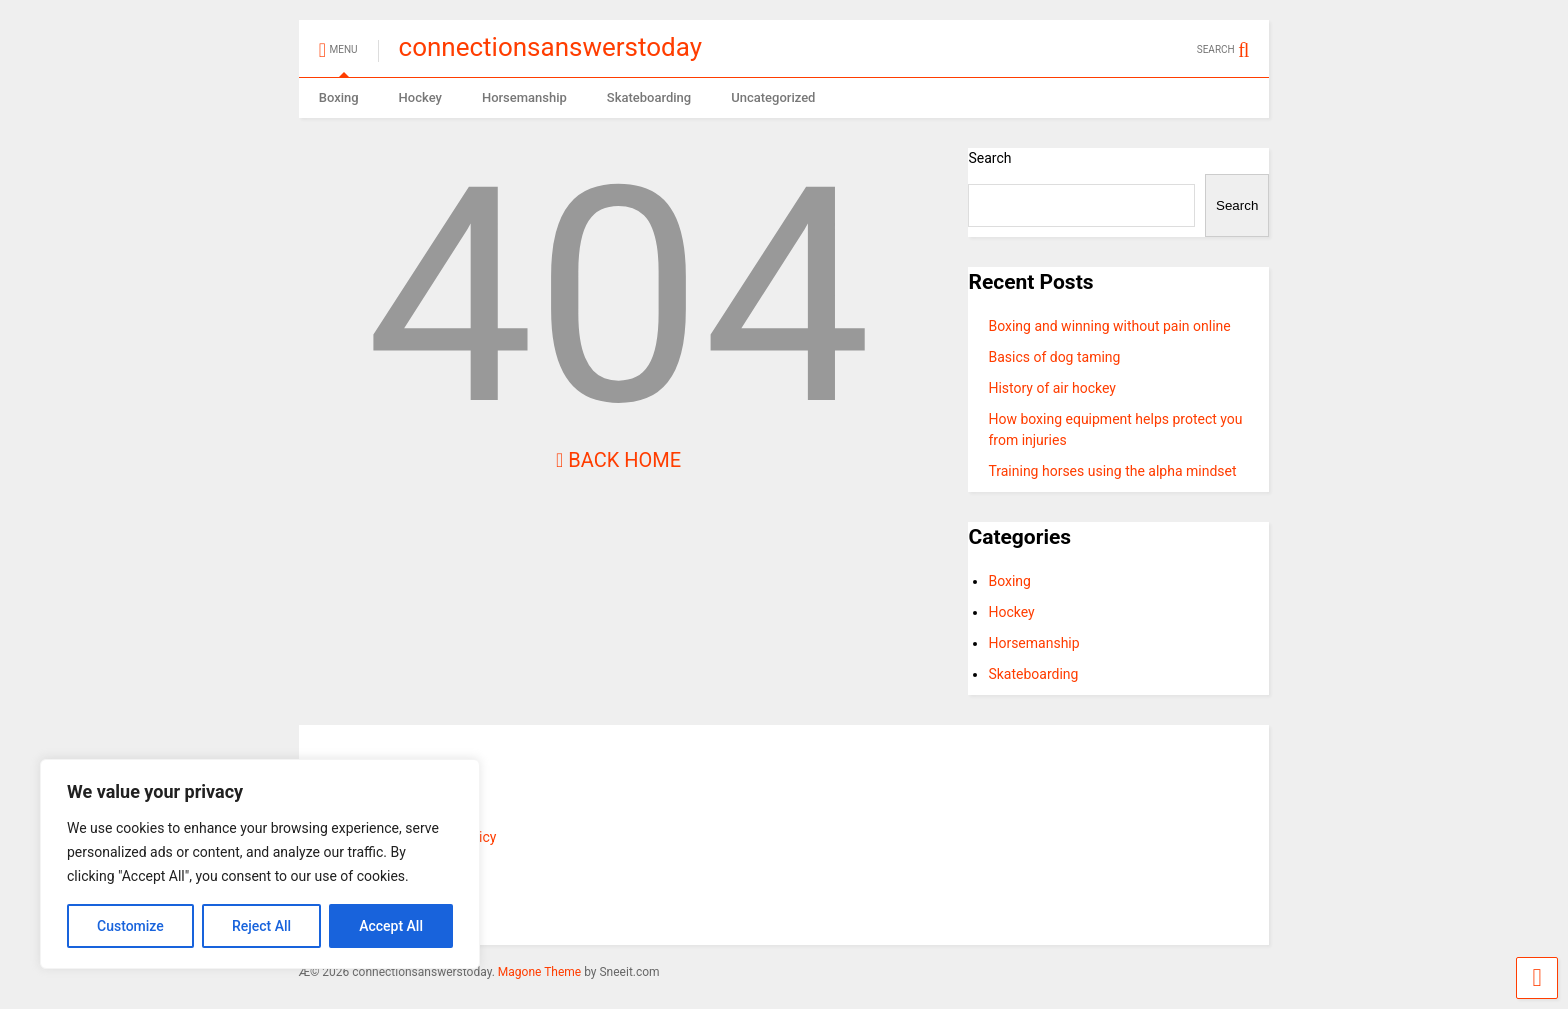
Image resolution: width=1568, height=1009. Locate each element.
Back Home (618, 460)
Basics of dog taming (1054, 357)
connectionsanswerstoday (550, 47)
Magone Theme (539, 972)
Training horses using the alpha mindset (1112, 471)
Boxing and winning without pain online (1109, 326)
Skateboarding (649, 97)
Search (989, 158)
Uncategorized (773, 97)
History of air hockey (1052, 388)
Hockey (420, 97)
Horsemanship (524, 97)
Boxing (339, 97)
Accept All (391, 926)
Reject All (261, 926)
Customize (130, 926)
